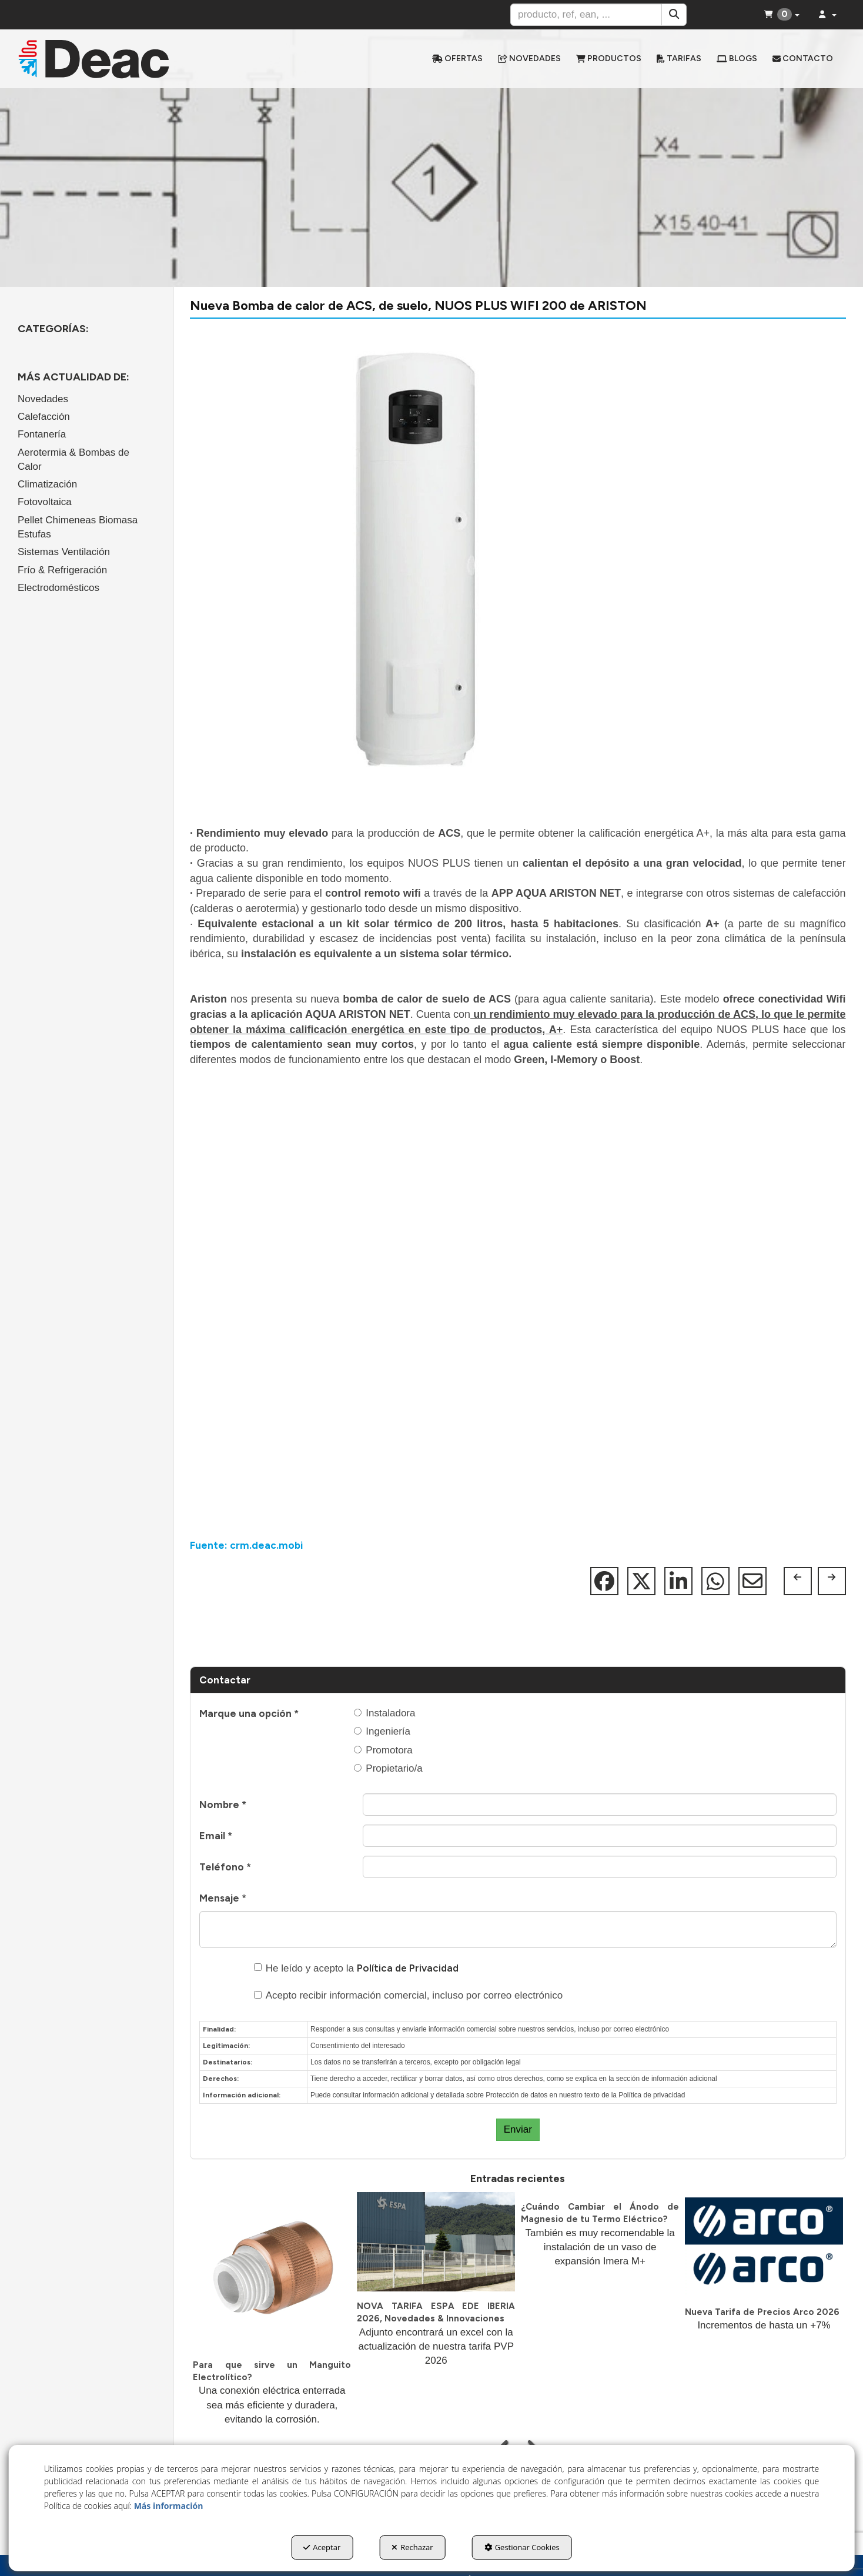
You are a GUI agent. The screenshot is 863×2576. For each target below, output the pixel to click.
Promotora (383, 1750)
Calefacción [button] (44, 416)
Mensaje (222, 1898)
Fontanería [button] (42, 434)
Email (215, 1836)
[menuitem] (457, 58)
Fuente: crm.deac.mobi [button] (246, 1545)
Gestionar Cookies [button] (522, 2547)
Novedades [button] (43, 399)
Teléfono (225, 1867)
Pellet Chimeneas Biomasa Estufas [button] (78, 527)
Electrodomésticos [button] (58, 587)
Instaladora (384, 1713)
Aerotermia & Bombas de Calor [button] (73, 459)
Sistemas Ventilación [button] (64, 551)
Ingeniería (382, 1731)
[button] (115, 58)
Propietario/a (388, 1768)
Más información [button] (168, 2505)
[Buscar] (674, 15)
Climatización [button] (47, 484)
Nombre (222, 1804)
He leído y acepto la (356, 1968)
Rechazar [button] (412, 2547)
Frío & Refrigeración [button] (62, 570)
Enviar (518, 2129)
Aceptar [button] (321, 2547)
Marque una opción (249, 1713)
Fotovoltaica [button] (45, 501)
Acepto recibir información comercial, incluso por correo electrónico (408, 1995)
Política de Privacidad (408, 1968)
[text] (586, 15)
